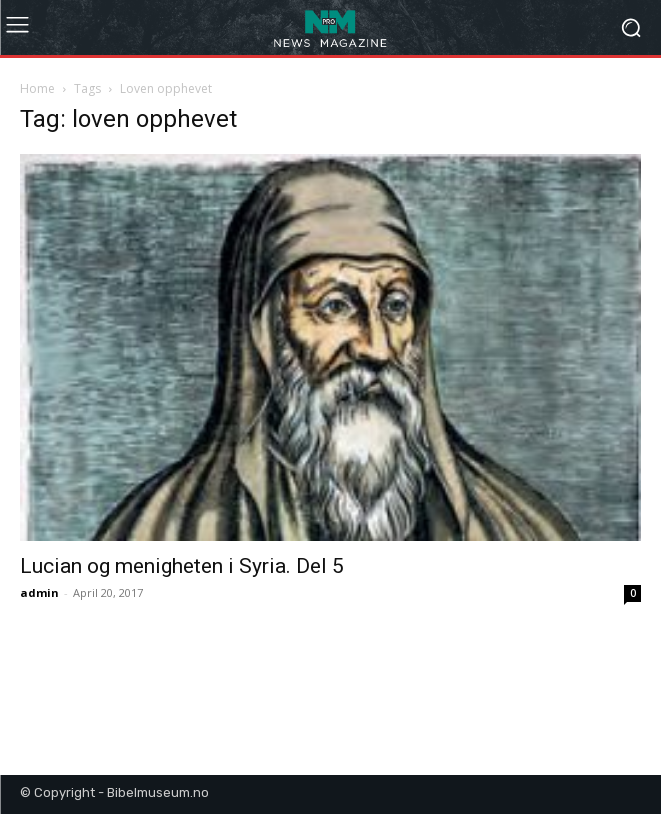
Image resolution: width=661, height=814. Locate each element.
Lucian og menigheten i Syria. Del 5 (182, 566)
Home (37, 88)
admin (39, 592)
